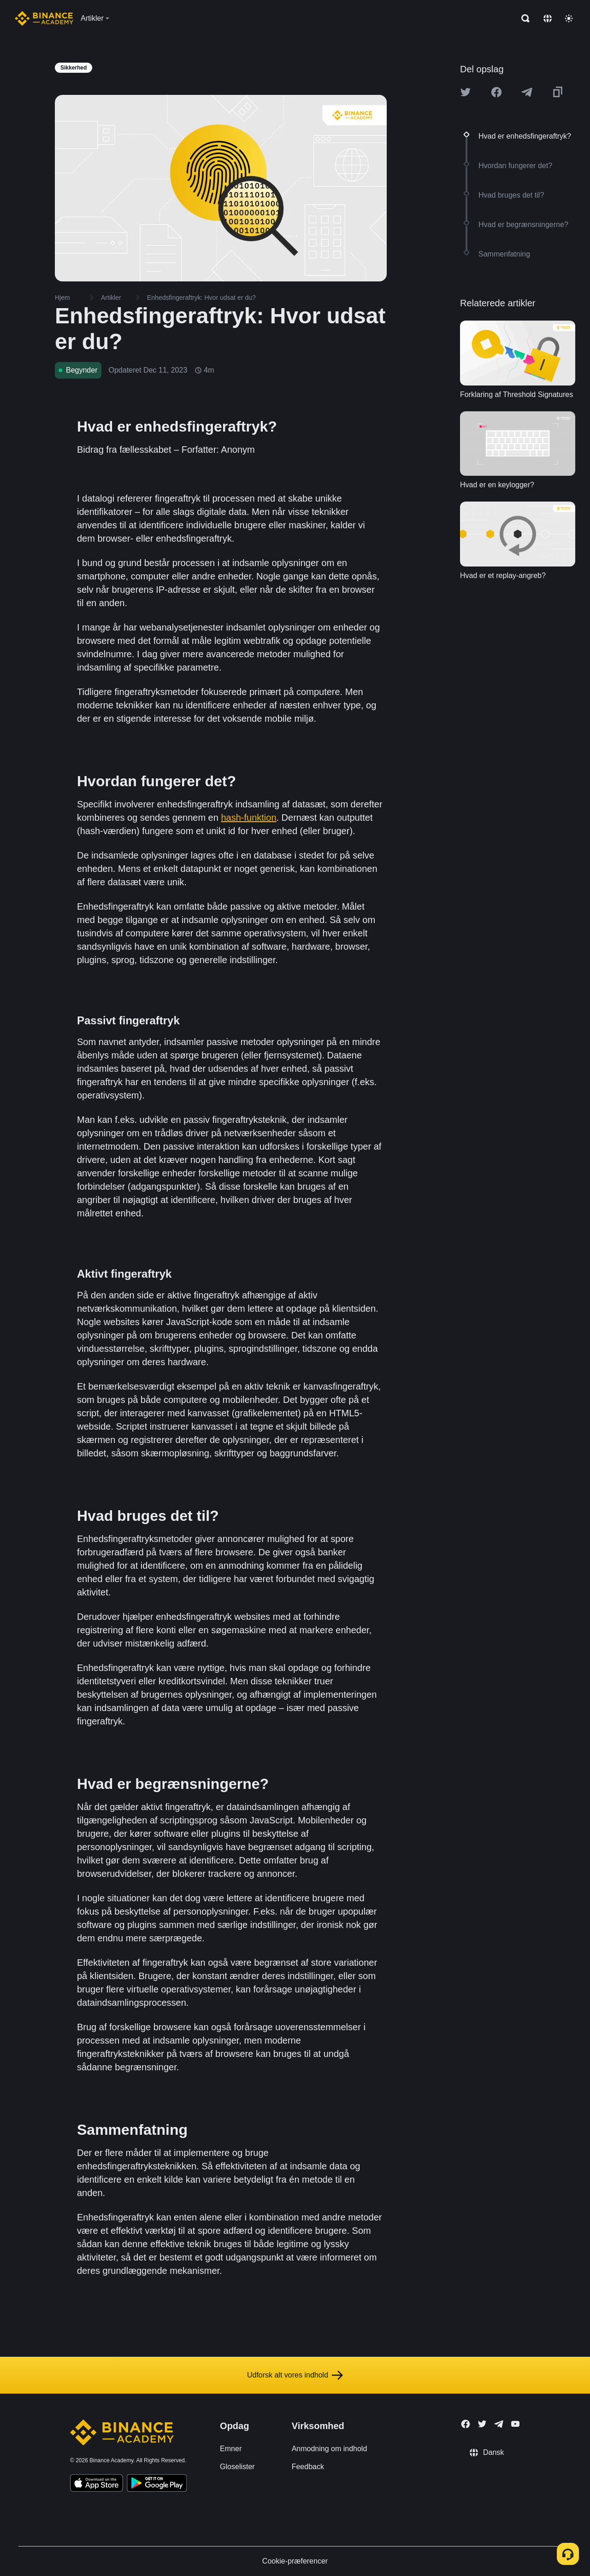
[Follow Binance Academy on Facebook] (465, 2424)
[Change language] (548, 18)
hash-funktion (248, 817)
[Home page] (44, 18)
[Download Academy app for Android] (157, 2484)
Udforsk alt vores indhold (295, 2375)
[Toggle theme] (569, 18)
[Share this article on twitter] (465, 92)
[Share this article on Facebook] (496, 92)
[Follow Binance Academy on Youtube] (515, 2424)
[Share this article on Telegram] (526, 92)
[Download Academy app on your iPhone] (96, 2484)
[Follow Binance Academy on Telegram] (498, 2424)
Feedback (308, 2467)
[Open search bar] (522, 18)
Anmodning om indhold (329, 2449)
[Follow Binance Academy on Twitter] (482, 2424)
